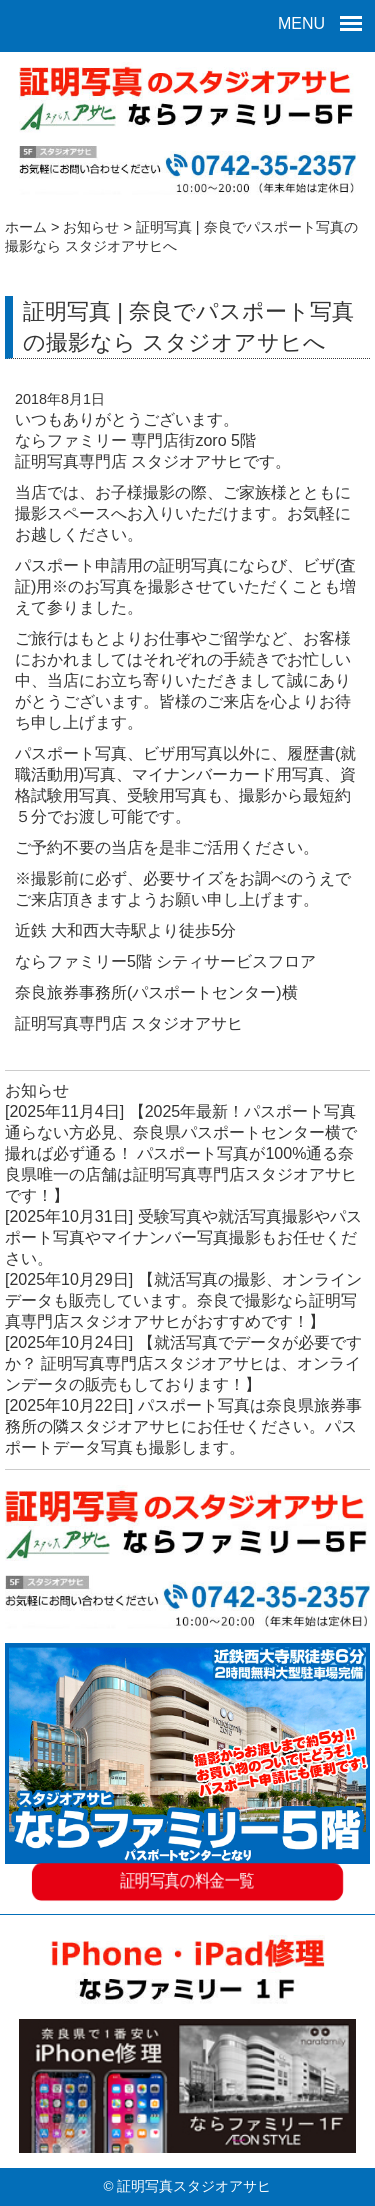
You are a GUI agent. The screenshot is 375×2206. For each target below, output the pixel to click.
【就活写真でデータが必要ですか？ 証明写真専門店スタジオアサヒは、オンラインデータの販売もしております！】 (183, 1363)
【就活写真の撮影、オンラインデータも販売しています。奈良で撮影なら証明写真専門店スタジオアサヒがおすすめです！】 (183, 1300)
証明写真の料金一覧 (187, 1883)
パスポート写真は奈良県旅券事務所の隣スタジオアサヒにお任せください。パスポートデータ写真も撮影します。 (183, 1426)
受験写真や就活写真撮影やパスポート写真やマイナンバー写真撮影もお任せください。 (183, 1237)
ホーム (26, 227)
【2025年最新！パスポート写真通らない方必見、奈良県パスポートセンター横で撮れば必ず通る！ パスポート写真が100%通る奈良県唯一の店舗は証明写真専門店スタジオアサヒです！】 (181, 1153)
